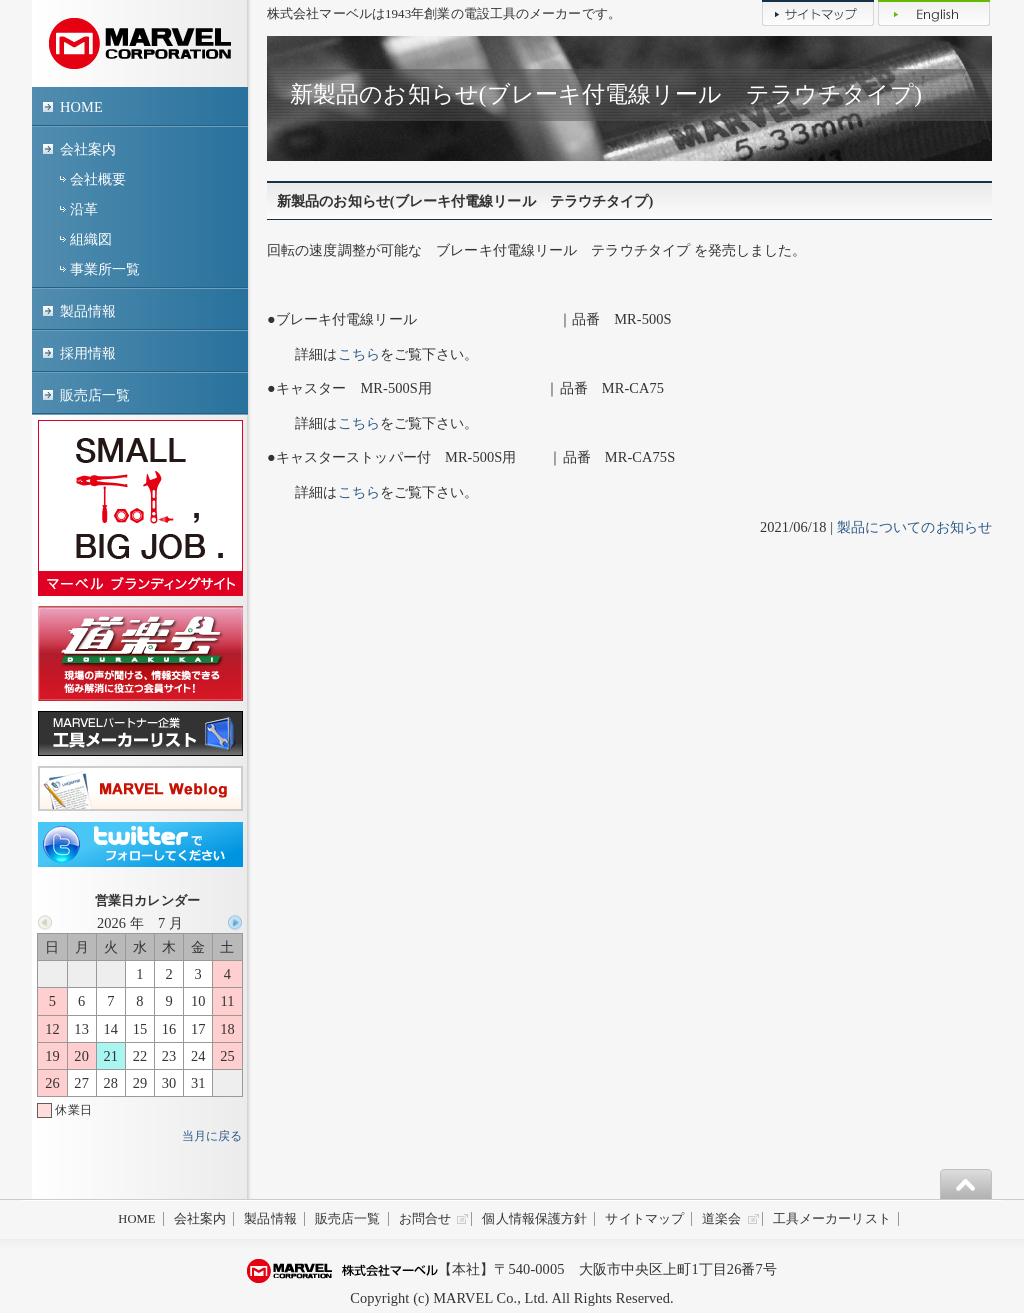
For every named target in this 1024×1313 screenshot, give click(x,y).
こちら (359, 354)
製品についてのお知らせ (914, 527)
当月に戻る (212, 1136)
